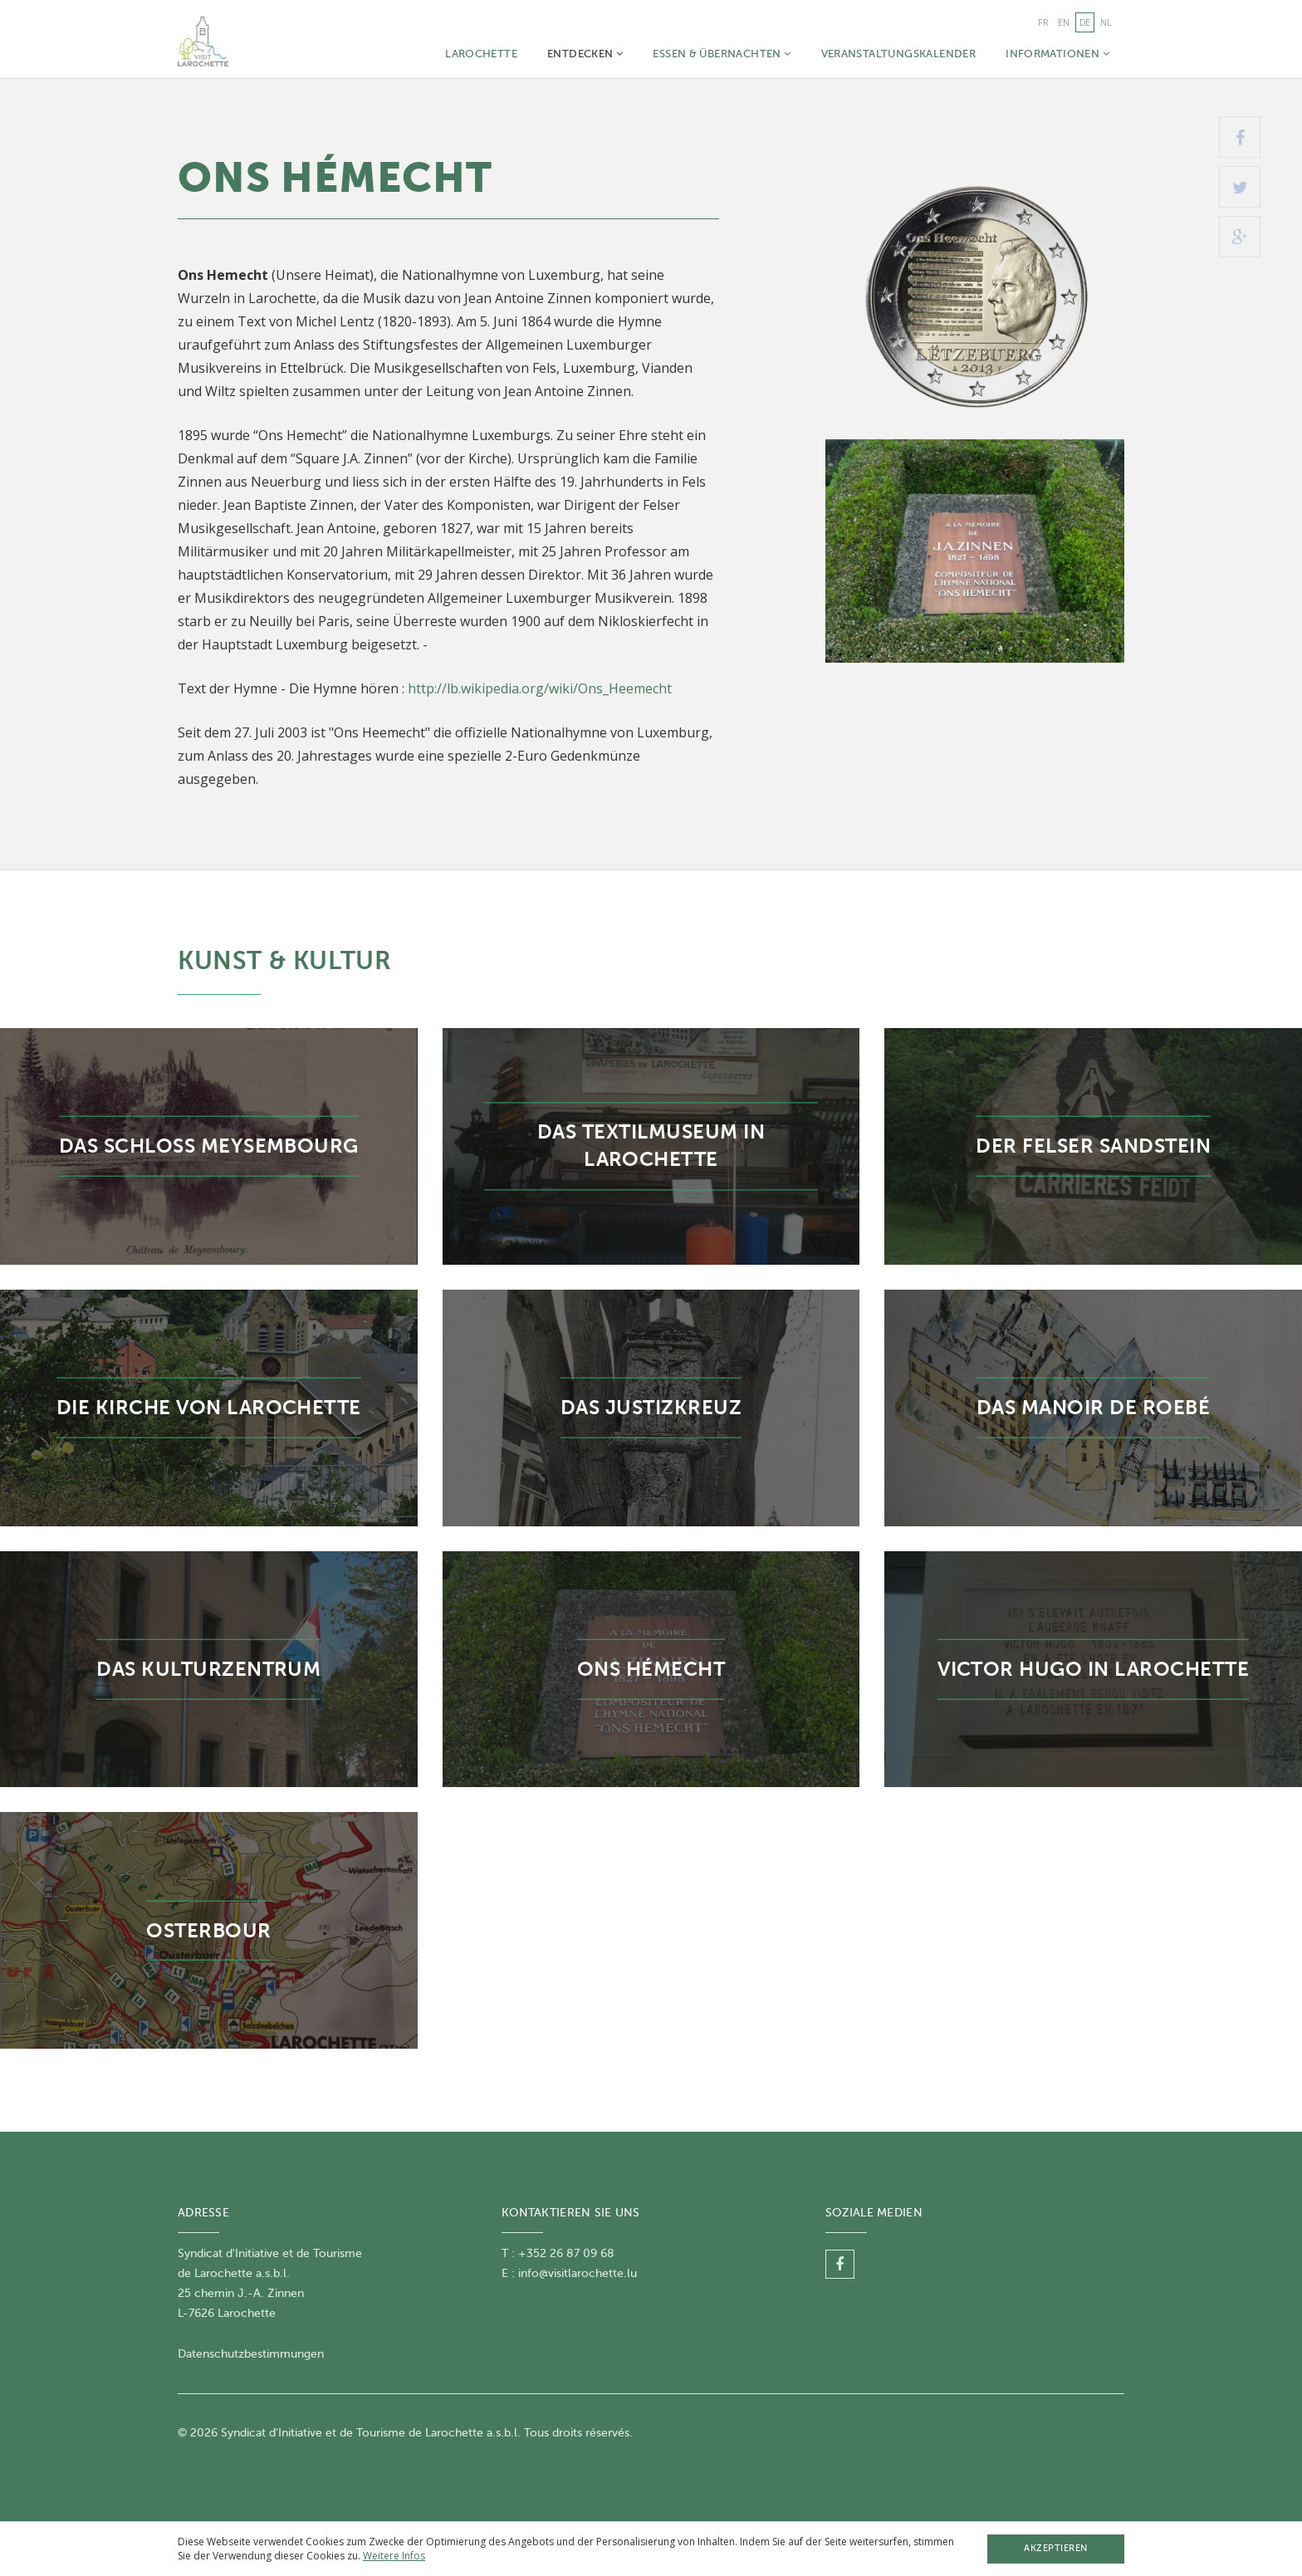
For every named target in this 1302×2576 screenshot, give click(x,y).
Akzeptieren (1056, 2548)
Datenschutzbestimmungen (251, 2354)
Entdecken (585, 53)
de (1084, 22)
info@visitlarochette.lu (577, 2273)
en (1064, 22)
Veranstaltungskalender (898, 53)
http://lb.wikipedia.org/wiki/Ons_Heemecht (540, 688)
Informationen (1057, 53)
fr (1043, 22)
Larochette (481, 53)
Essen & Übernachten (721, 53)
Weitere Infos (394, 2556)
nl (1106, 22)
